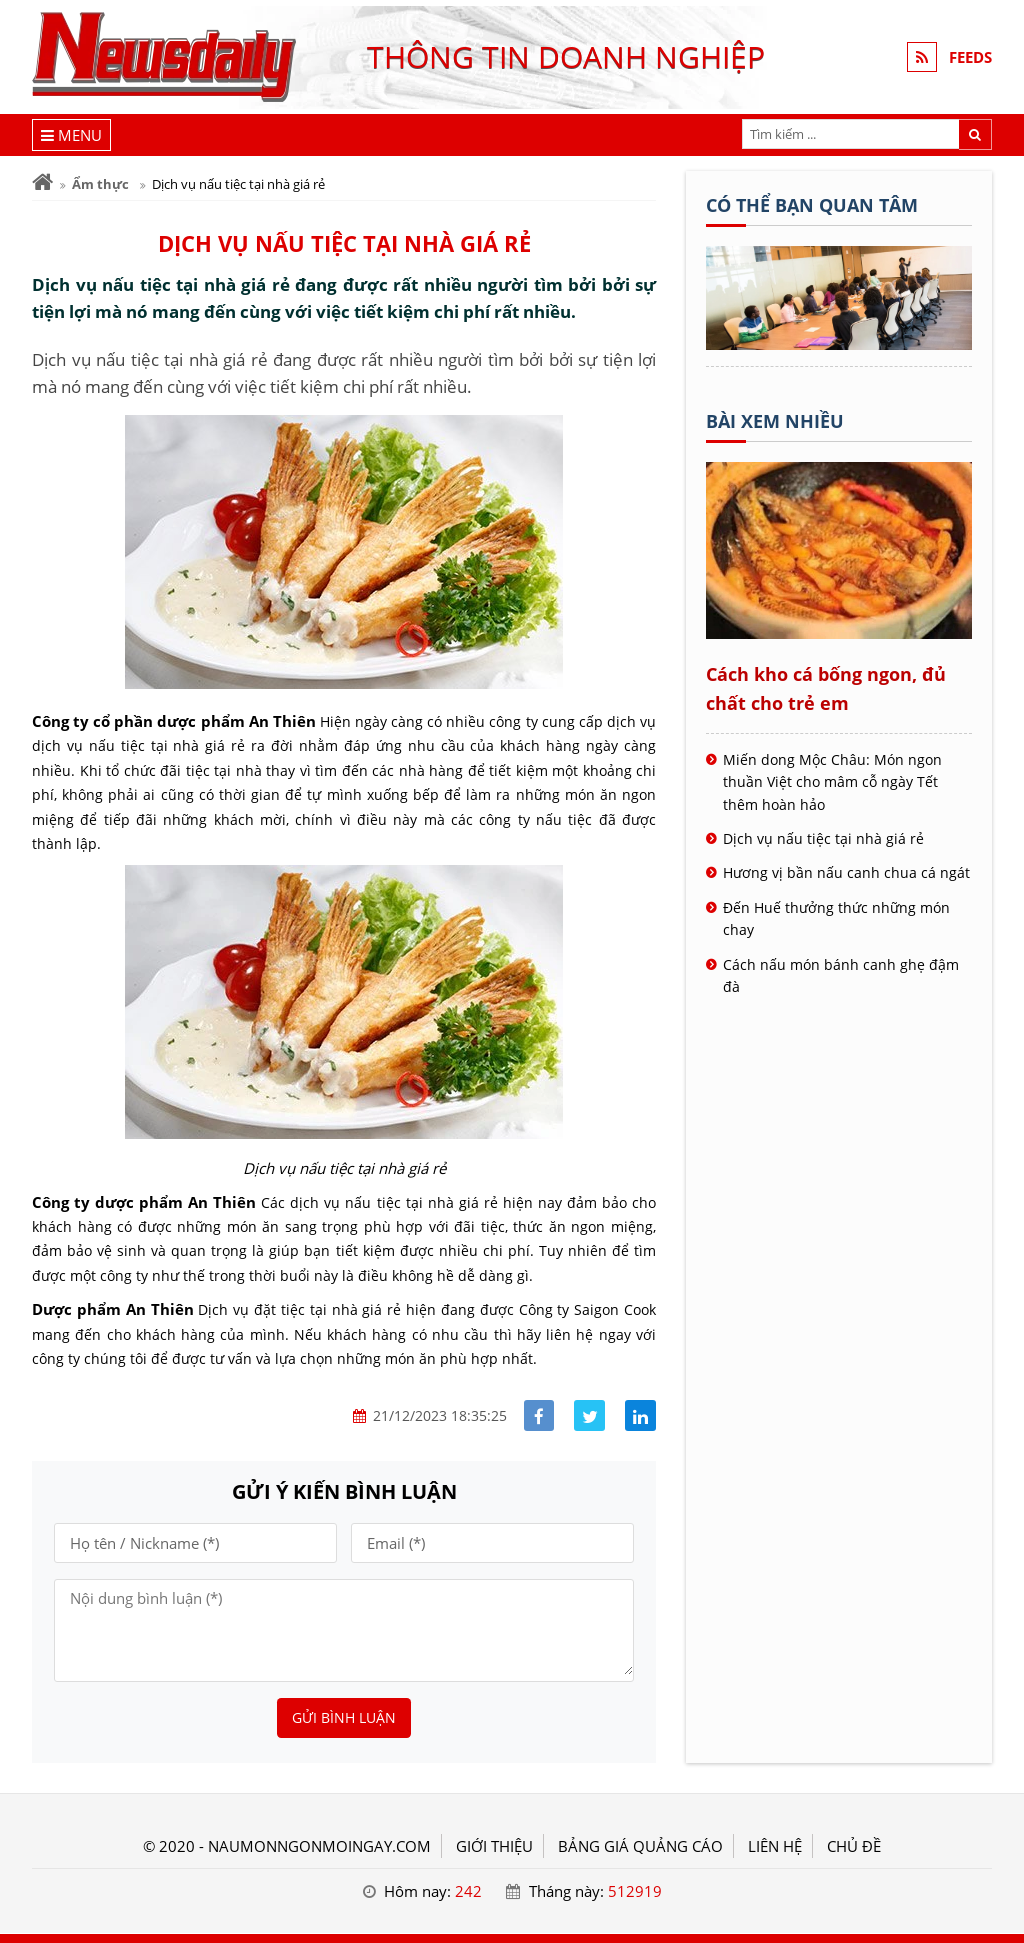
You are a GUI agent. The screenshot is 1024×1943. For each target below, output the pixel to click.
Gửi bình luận (344, 1717)
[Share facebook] (539, 1415)
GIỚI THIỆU (494, 1846)
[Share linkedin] (640, 1415)
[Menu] (71, 135)
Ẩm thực (100, 184)
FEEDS (970, 57)
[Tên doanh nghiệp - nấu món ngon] (839, 344)
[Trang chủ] (42, 182)
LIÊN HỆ (775, 1846)
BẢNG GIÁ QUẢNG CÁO (640, 1846)
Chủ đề (854, 1846)
